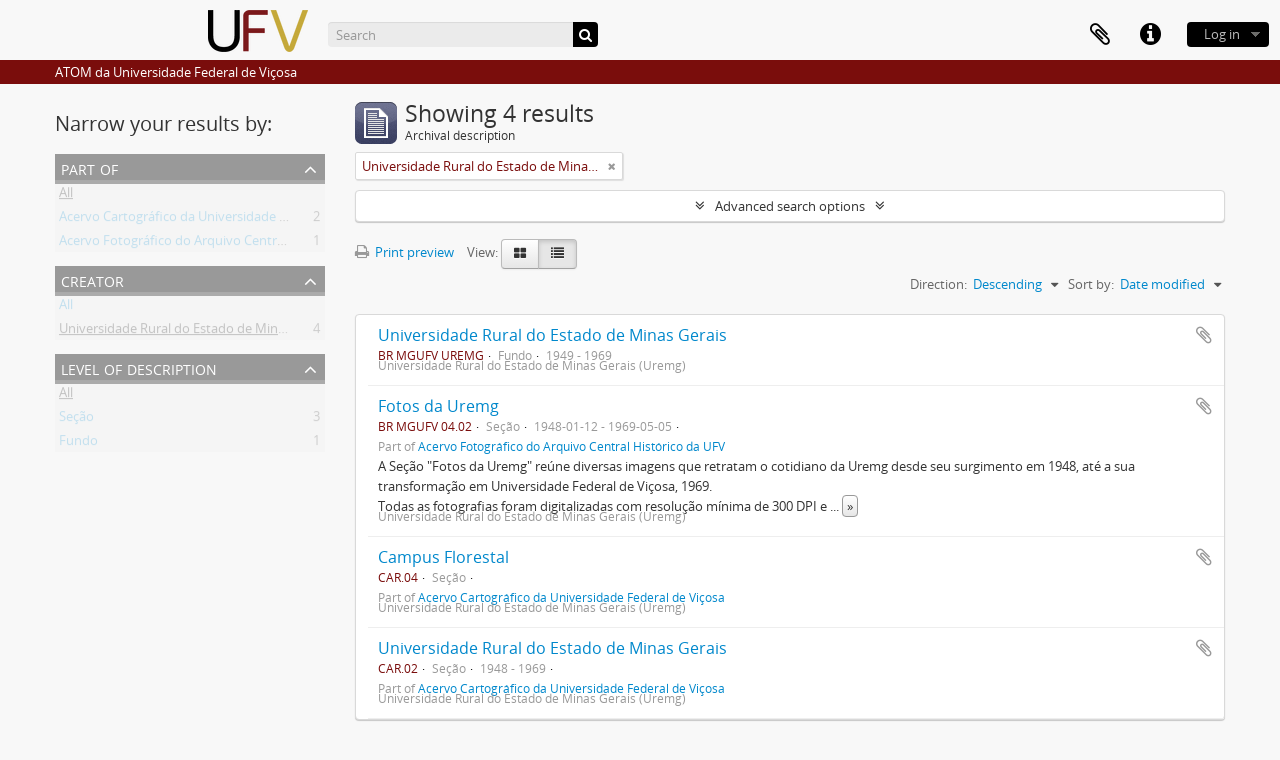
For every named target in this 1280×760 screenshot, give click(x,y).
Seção (76, 420)
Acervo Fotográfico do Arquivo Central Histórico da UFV (224, 244)
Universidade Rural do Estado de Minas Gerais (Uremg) (220, 332)
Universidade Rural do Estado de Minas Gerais (552, 335)
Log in (1222, 34)
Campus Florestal (443, 557)
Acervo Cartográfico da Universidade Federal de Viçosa (220, 220)
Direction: (938, 284)
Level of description (139, 367)
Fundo (78, 444)
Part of (89, 167)
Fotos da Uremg (438, 406)
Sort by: (1091, 284)
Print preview (404, 252)
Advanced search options (790, 206)
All (66, 196)
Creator (92, 279)
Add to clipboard (1204, 335)
